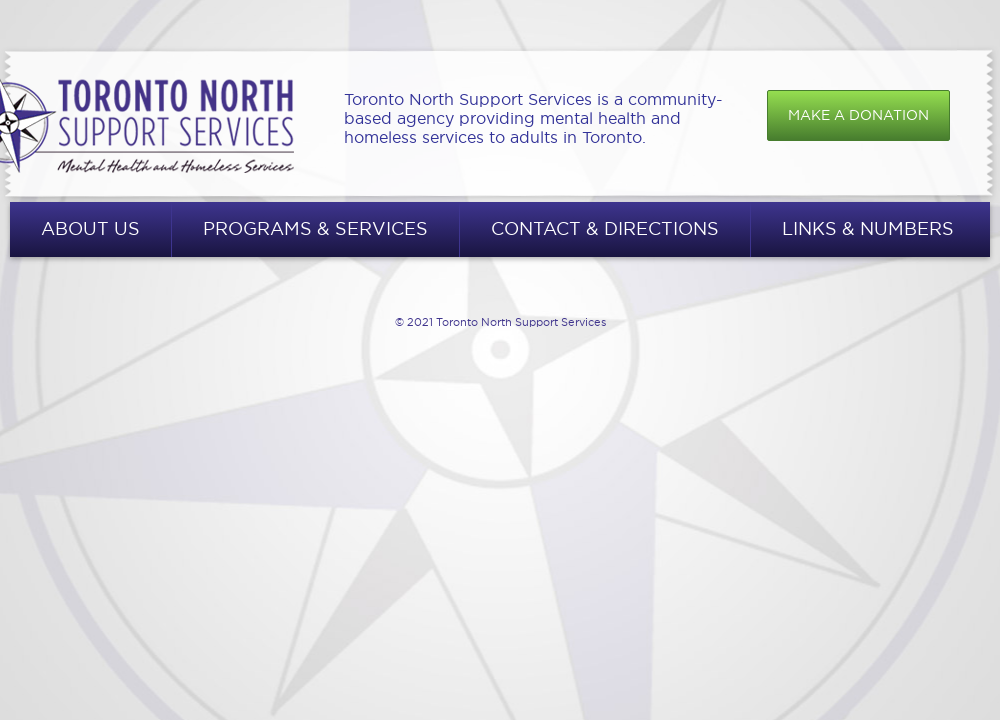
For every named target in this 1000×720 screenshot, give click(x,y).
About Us (90, 228)
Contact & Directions (605, 228)
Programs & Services (315, 228)
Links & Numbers (868, 228)
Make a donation (858, 115)
